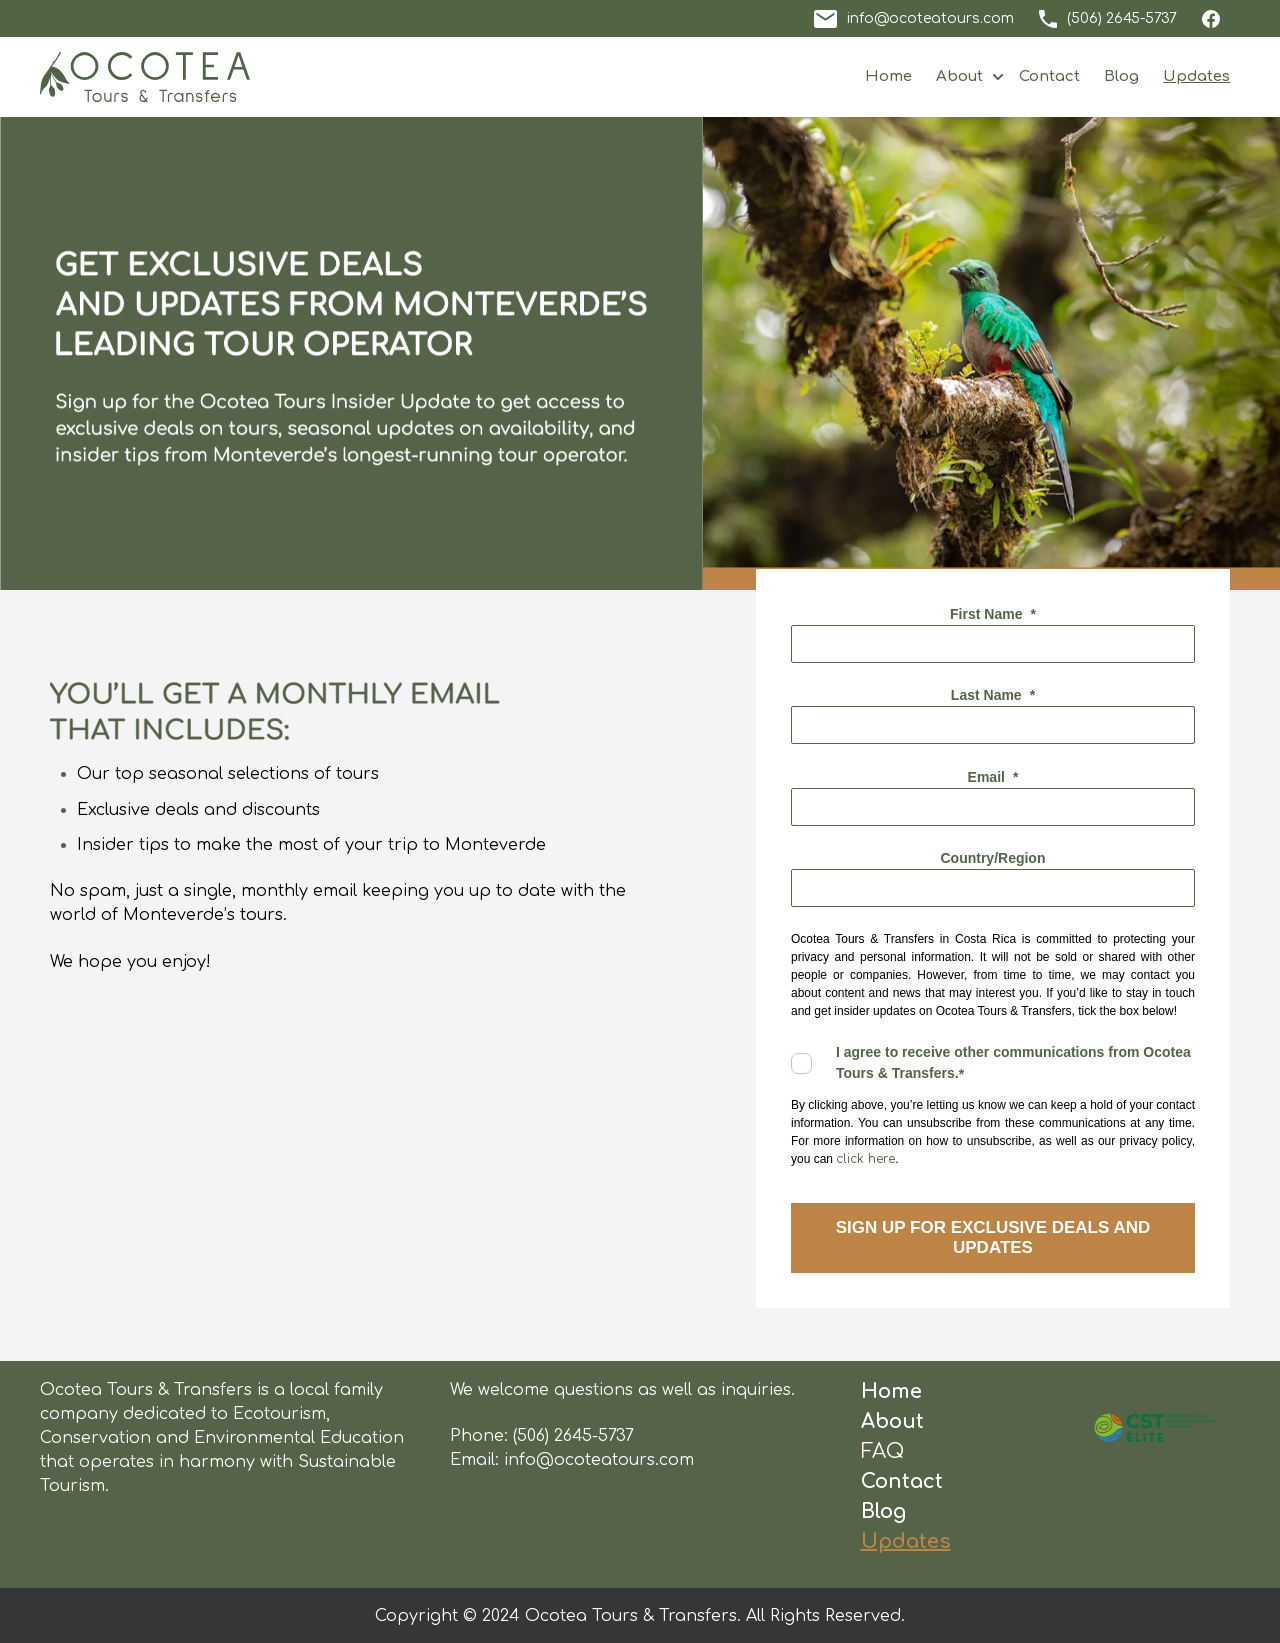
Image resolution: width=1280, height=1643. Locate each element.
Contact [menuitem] (902, 1481)
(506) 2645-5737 (573, 1436)
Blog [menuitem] (883, 1511)
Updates (1196, 76)
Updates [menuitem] (906, 1541)
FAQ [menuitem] (882, 1451)
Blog (1121, 76)
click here (865, 1159)
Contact (1049, 76)
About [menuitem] (892, 1421)
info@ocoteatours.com (599, 1460)
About (959, 76)
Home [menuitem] (891, 1391)
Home (888, 76)
